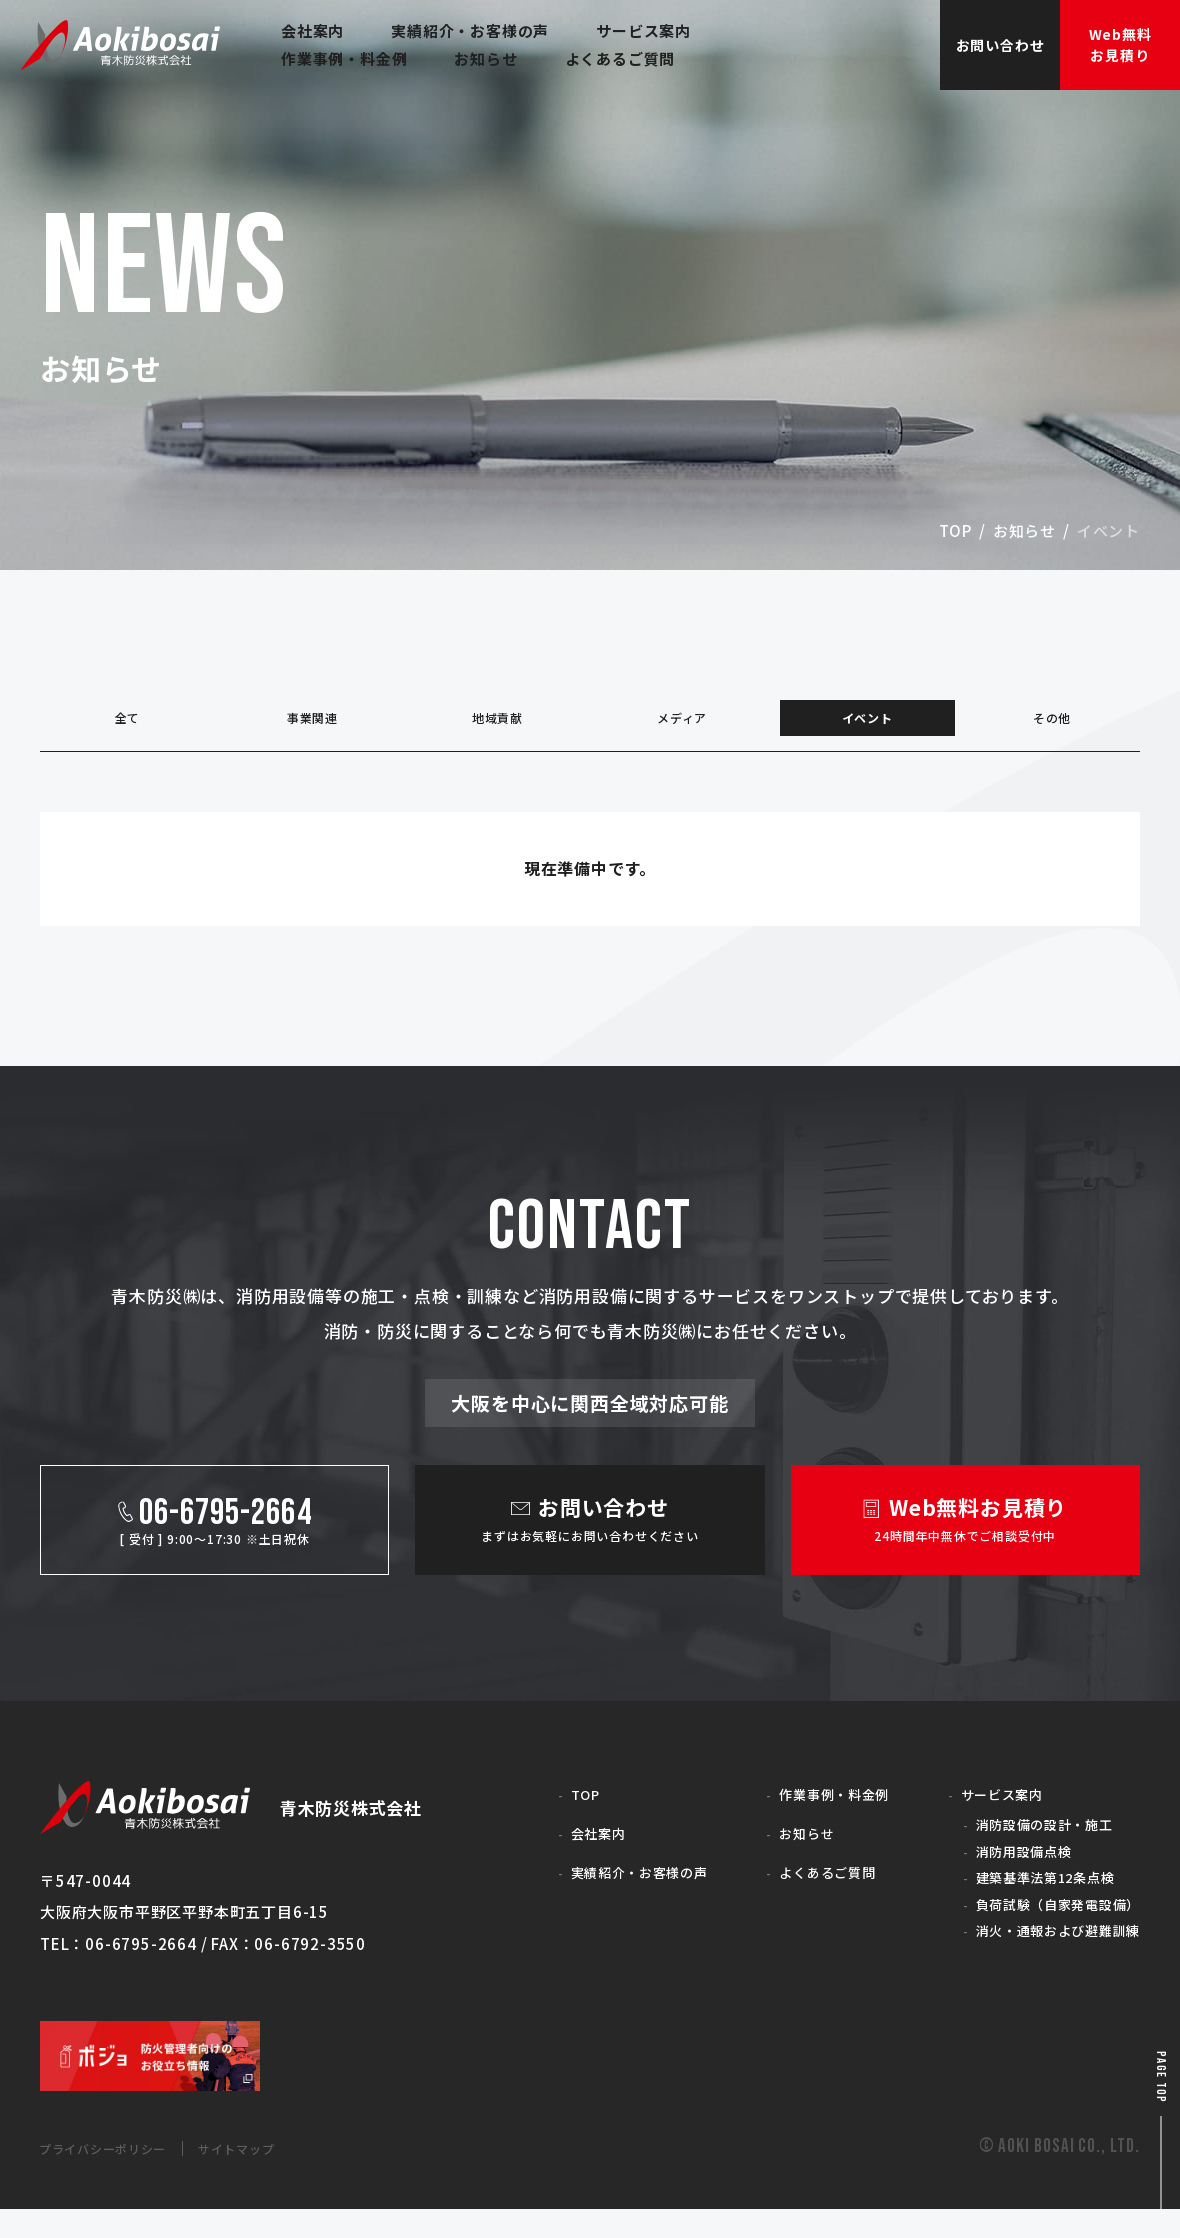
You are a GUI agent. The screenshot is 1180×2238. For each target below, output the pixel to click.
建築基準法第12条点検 (1031, 1898)
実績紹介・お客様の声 (624, 1886)
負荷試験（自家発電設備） (1045, 1928)
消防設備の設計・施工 (1029, 1839)
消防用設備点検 (1005, 1869)
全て (128, 724)
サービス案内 (982, 1807)
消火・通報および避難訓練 (1045, 1957)
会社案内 (576, 1846)
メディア (682, 724)
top (955, 530)
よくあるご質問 (809, 1886)
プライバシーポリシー (119, 2176)
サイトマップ (279, 2176)
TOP (561, 1807)
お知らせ (1024, 530)
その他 (1051, 724)
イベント (867, 724)
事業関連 (312, 724)
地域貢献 (497, 724)
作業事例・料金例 (817, 1807)
